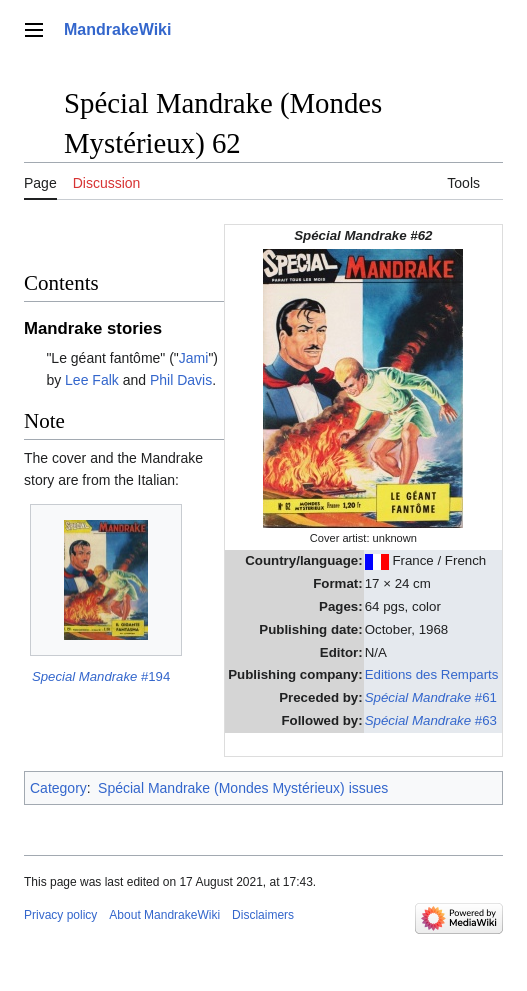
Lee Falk (92, 380)
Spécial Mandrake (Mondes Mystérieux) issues (243, 788)
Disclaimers (263, 915)
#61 (431, 697)
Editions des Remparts (432, 674)
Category (58, 788)
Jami (194, 358)
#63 (431, 720)
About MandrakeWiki (164, 915)
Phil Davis (181, 380)
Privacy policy (60, 915)
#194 (101, 676)
